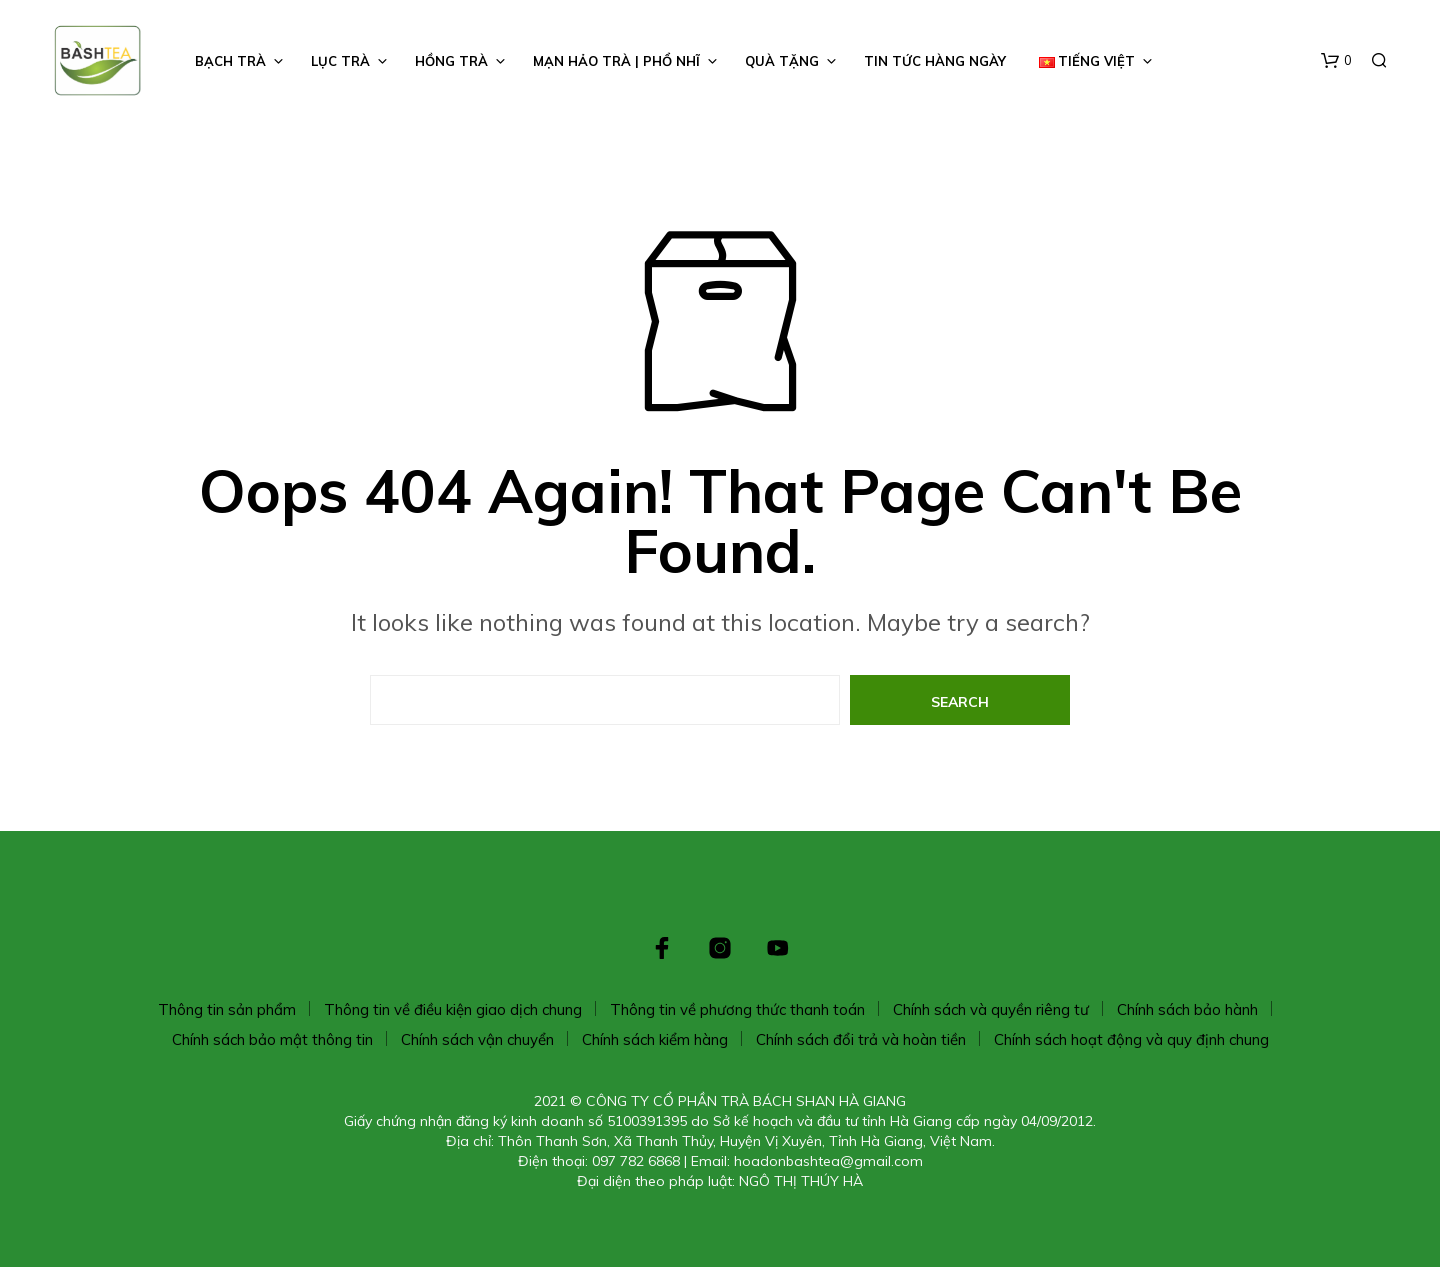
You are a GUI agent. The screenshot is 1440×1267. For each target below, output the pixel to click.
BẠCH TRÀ (230, 61)
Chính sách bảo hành (1187, 1009)
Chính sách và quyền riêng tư (991, 1009)
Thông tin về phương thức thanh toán (737, 1009)
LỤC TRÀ (340, 61)
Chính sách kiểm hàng (655, 1039)
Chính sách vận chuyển (477, 1039)
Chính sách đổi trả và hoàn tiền (861, 1039)
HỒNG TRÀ (451, 61)
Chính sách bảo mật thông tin (272, 1039)
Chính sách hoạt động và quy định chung (1131, 1039)
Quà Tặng (782, 61)
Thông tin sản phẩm (227, 1009)
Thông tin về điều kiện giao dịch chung (453, 1009)
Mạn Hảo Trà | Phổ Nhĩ (616, 61)
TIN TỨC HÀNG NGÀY (935, 61)
